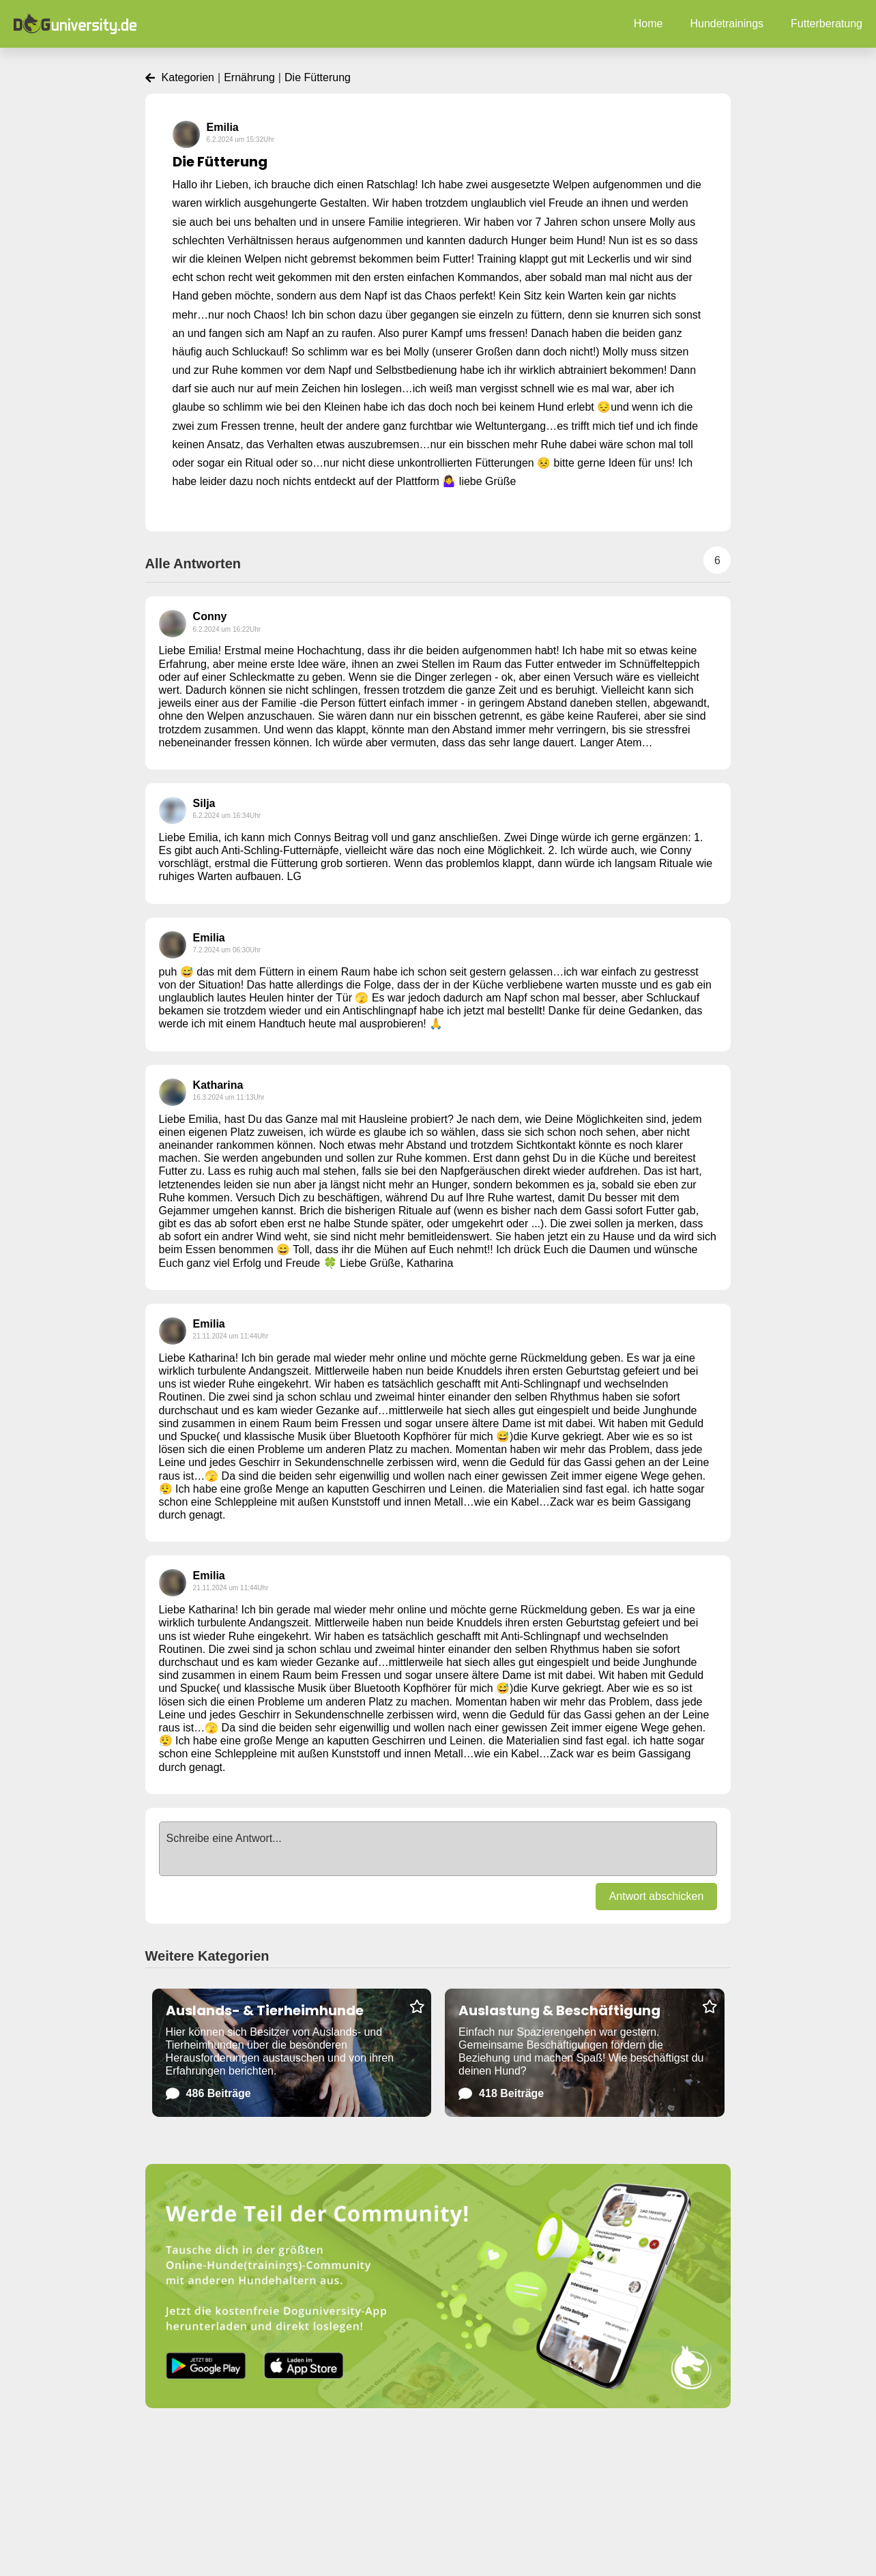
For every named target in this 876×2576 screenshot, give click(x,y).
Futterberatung (826, 23)
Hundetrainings (726, 23)
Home (648, 23)
